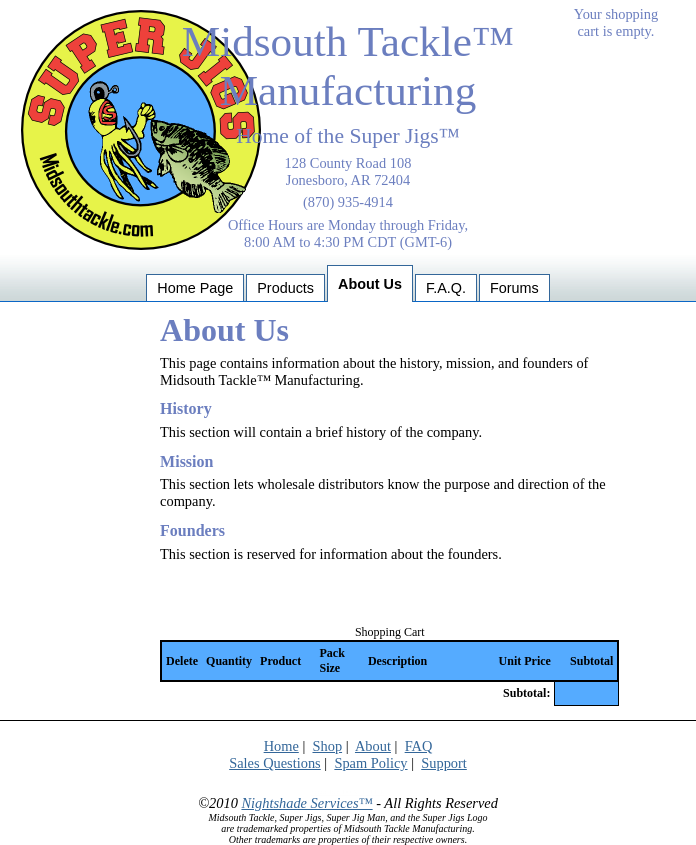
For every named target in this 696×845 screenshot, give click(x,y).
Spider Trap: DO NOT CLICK (347, 792)
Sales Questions (275, 763)
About (373, 746)
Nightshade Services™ (306, 803)
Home (281, 746)
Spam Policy (370, 763)
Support (444, 763)
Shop (327, 746)
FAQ (419, 746)
